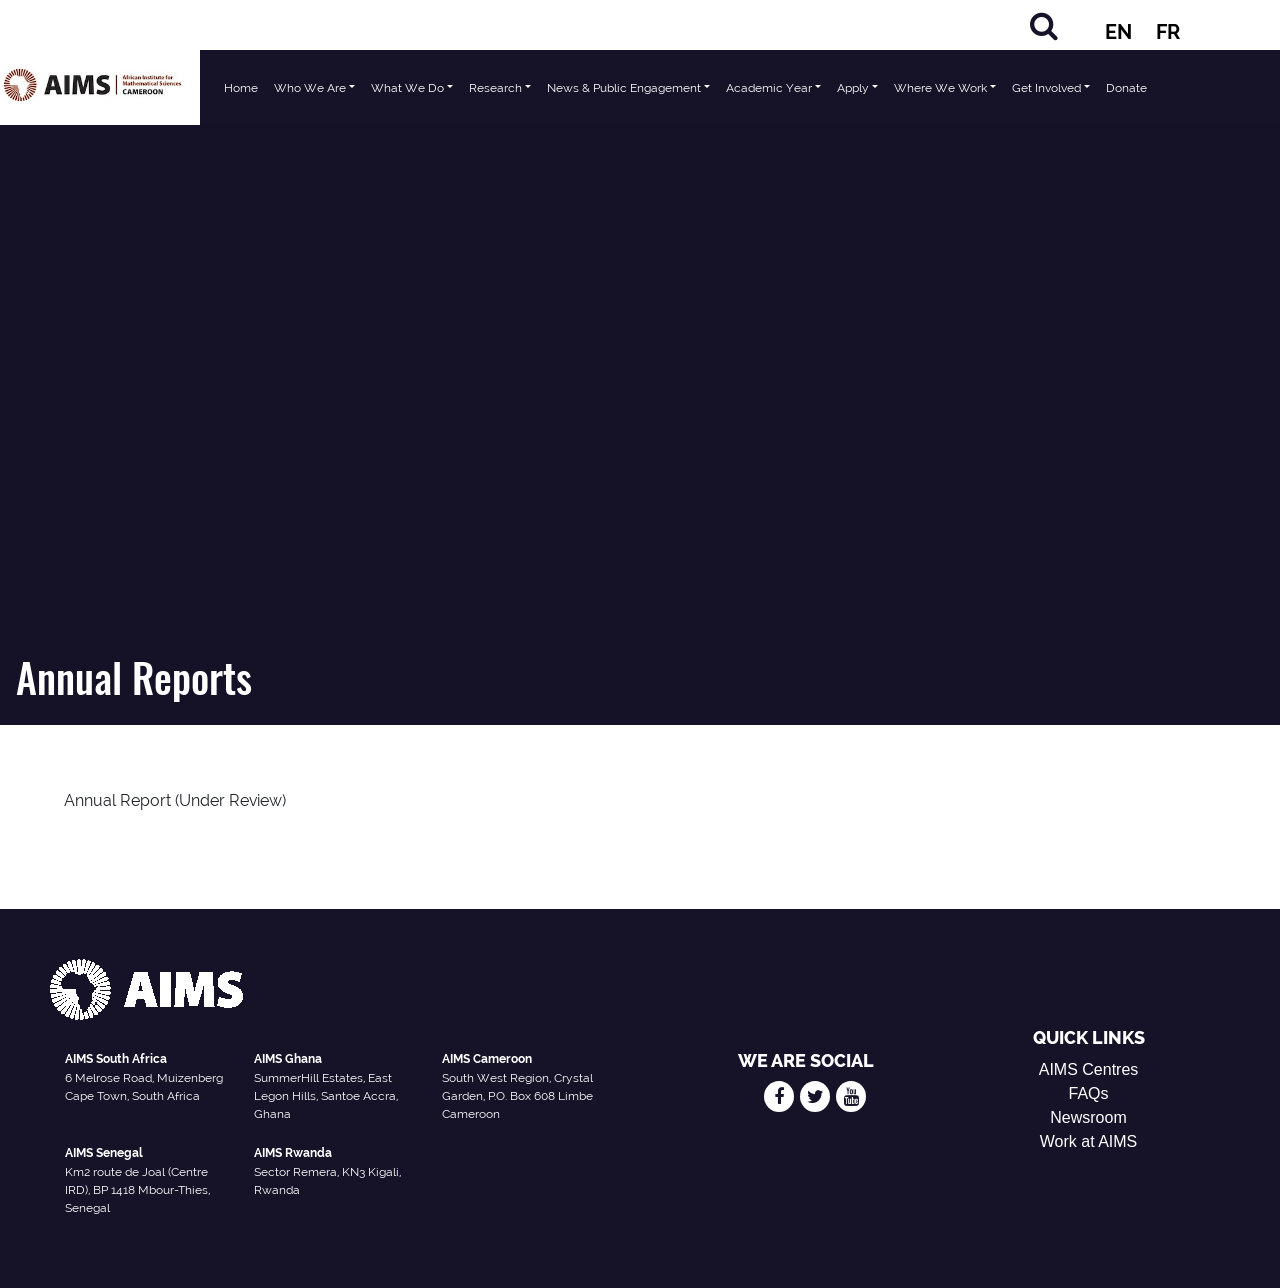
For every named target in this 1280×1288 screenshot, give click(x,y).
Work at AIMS (1089, 1141)
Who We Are (310, 88)
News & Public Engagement (624, 88)
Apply (853, 88)
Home (241, 88)
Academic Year (769, 88)
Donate (1126, 88)
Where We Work (940, 88)
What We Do (407, 88)
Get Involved (1046, 88)
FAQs (1089, 1093)
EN (1118, 32)
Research (495, 88)
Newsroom (1088, 1117)
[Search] (1044, 25)
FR (1168, 32)
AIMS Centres (1089, 1069)
